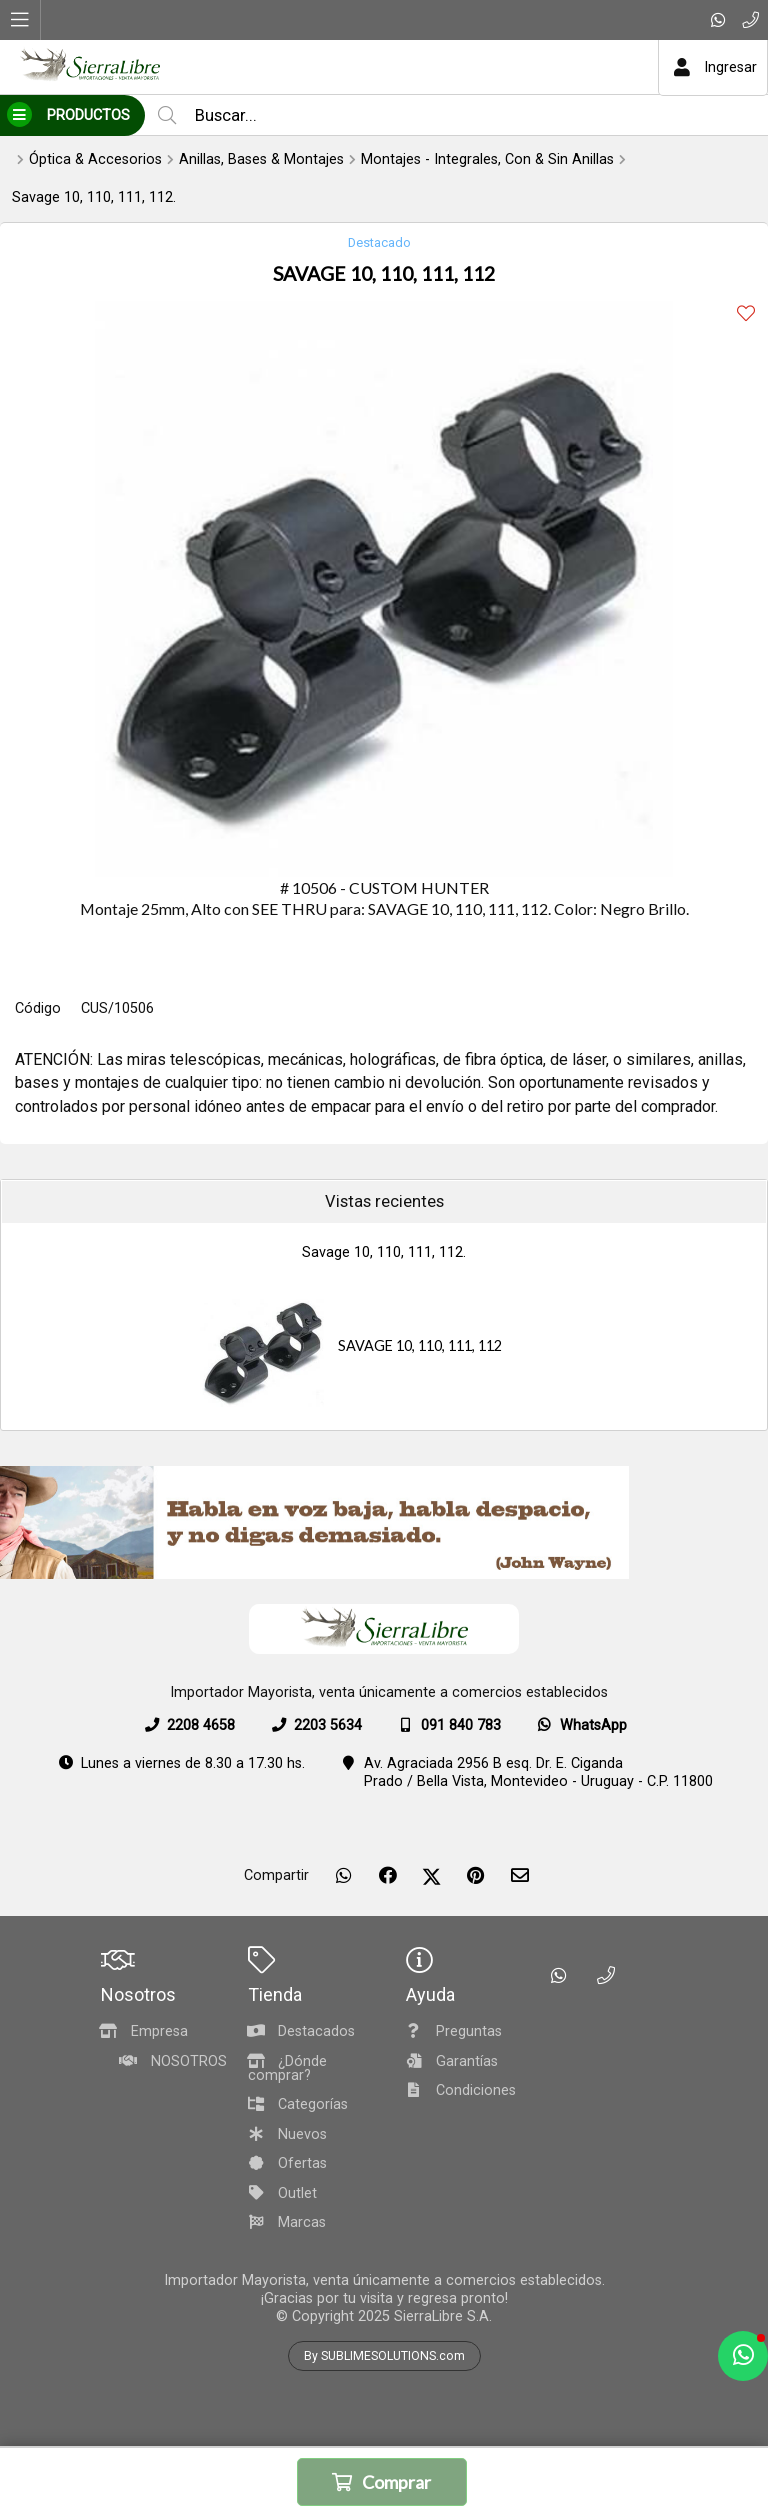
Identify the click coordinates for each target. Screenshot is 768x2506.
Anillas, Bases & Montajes (261, 159)
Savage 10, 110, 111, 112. (94, 197)
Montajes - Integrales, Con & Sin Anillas (487, 159)
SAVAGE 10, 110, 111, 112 (420, 1345)
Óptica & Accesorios (95, 159)
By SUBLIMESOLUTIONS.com (384, 2356)
